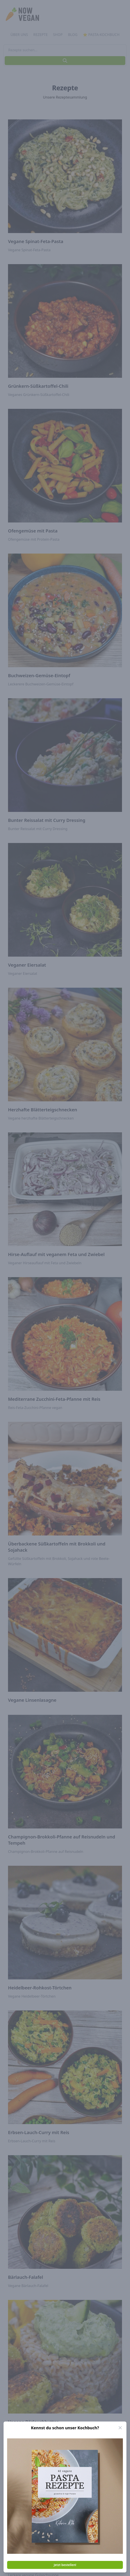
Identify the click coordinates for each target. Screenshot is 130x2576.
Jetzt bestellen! (65, 2565)
